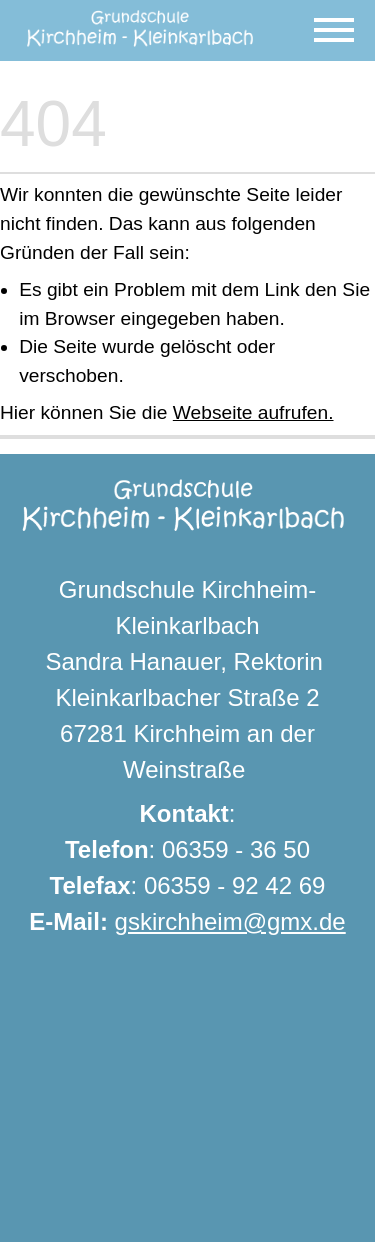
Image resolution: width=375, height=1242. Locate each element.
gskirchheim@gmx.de (230, 921)
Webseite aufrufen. (253, 412)
